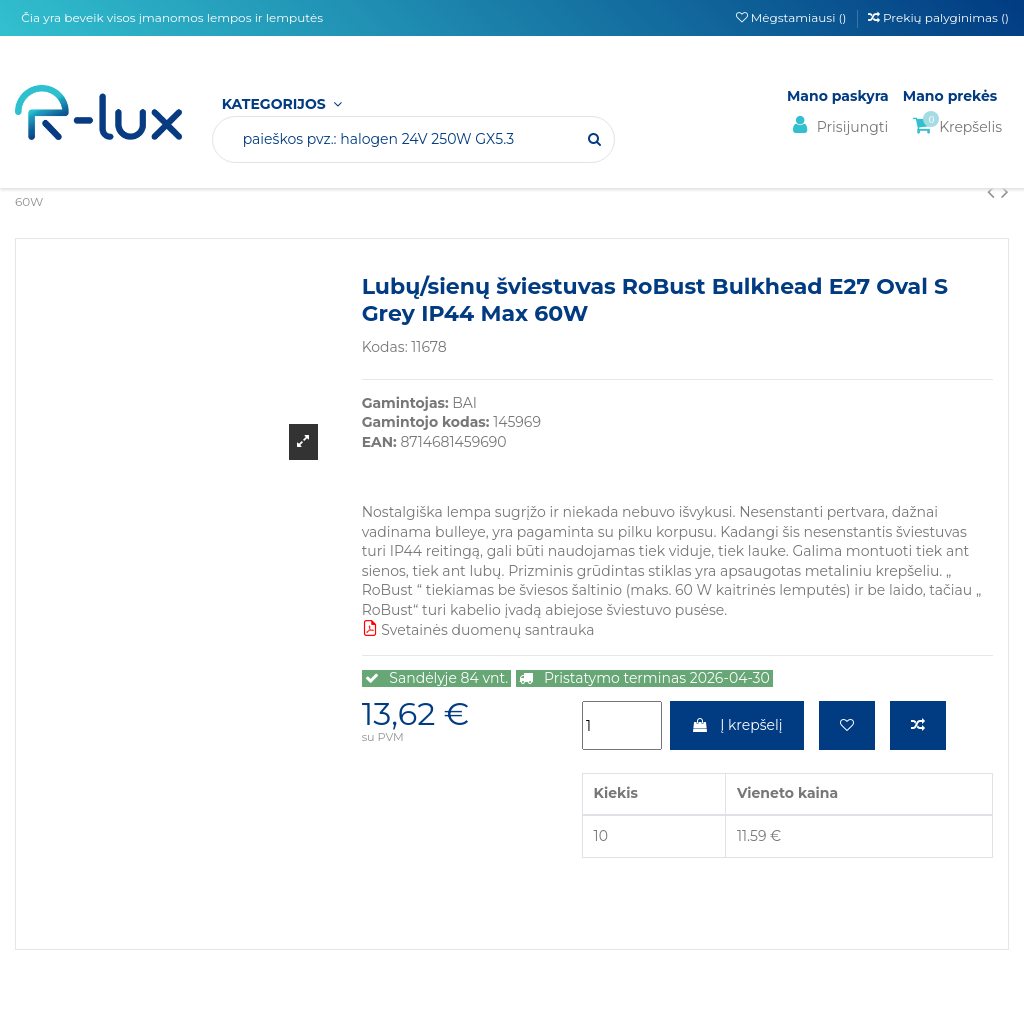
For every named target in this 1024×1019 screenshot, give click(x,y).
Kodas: (385, 347)
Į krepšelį (736, 725)
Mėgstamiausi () (793, 17)
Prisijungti (837, 125)
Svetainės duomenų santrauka (478, 630)
